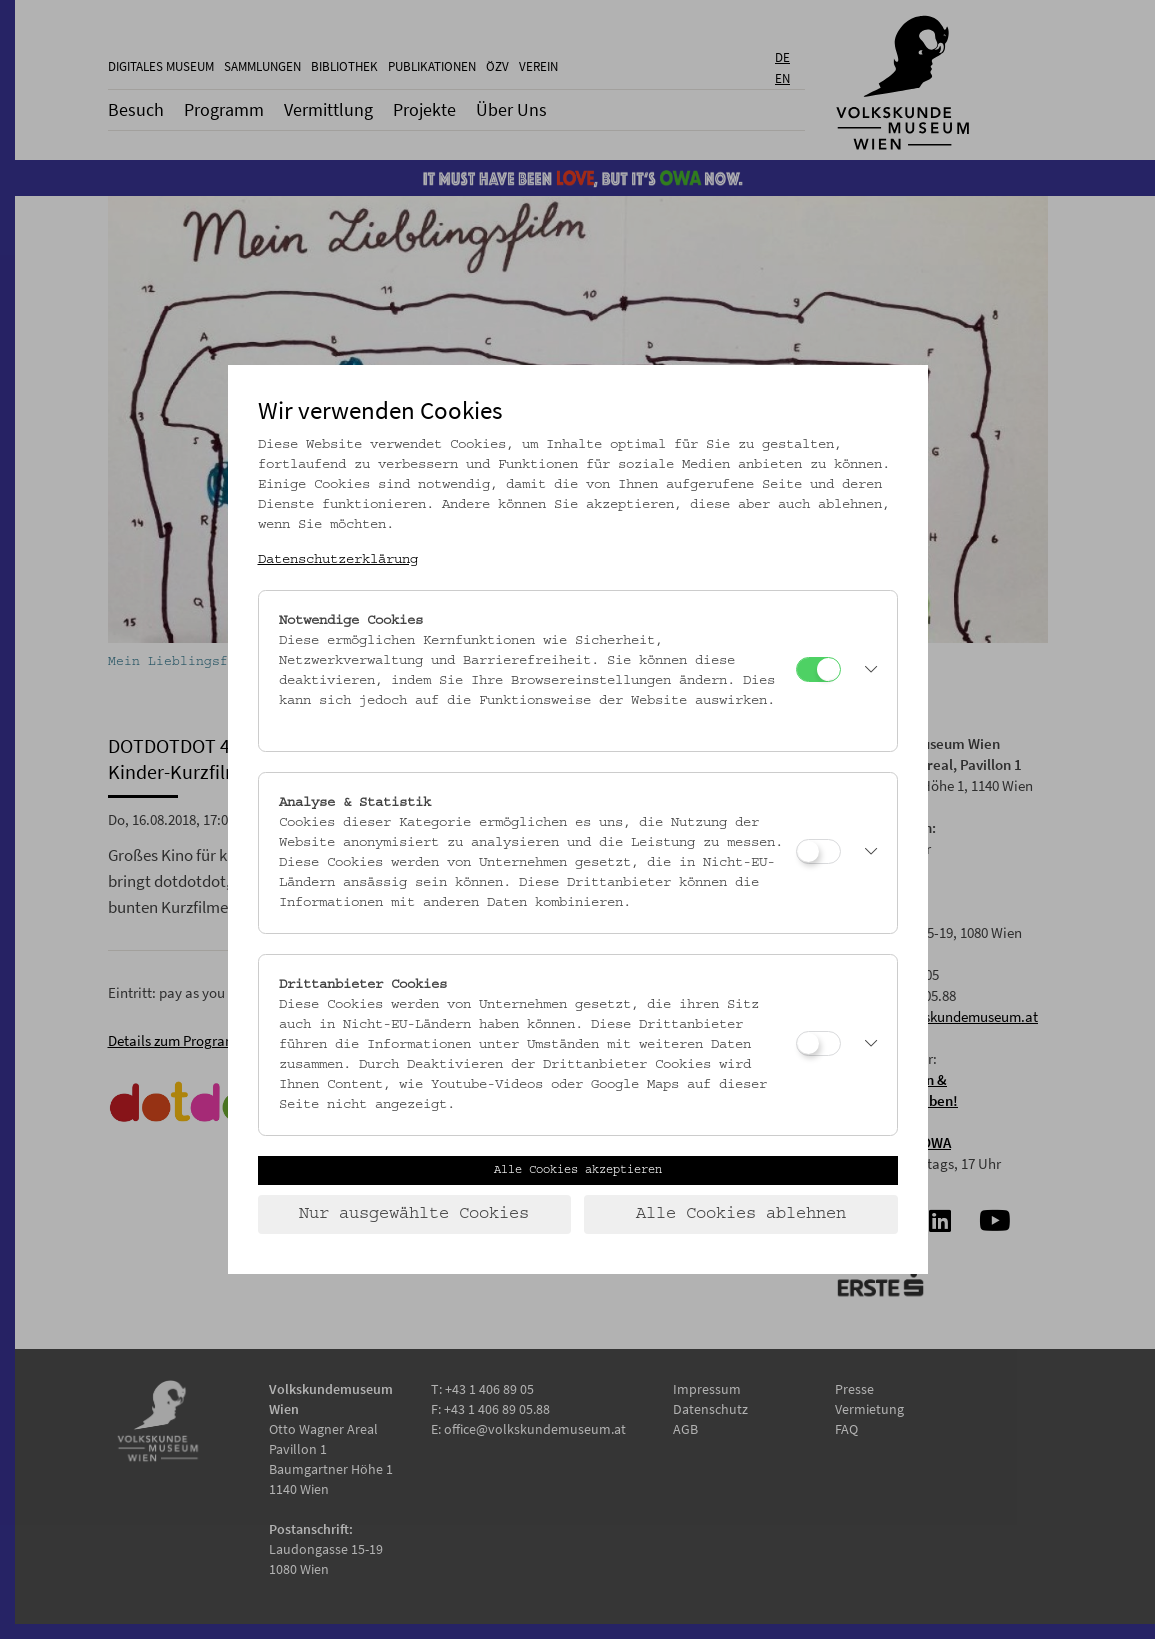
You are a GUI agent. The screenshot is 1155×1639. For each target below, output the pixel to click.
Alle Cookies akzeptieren (578, 1170)
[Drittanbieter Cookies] (818, 1043)
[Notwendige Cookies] (818, 669)
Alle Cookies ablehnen (741, 1214)
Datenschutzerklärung (338, 560)
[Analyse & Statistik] (818, 851)
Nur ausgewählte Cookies (414, 1214)
